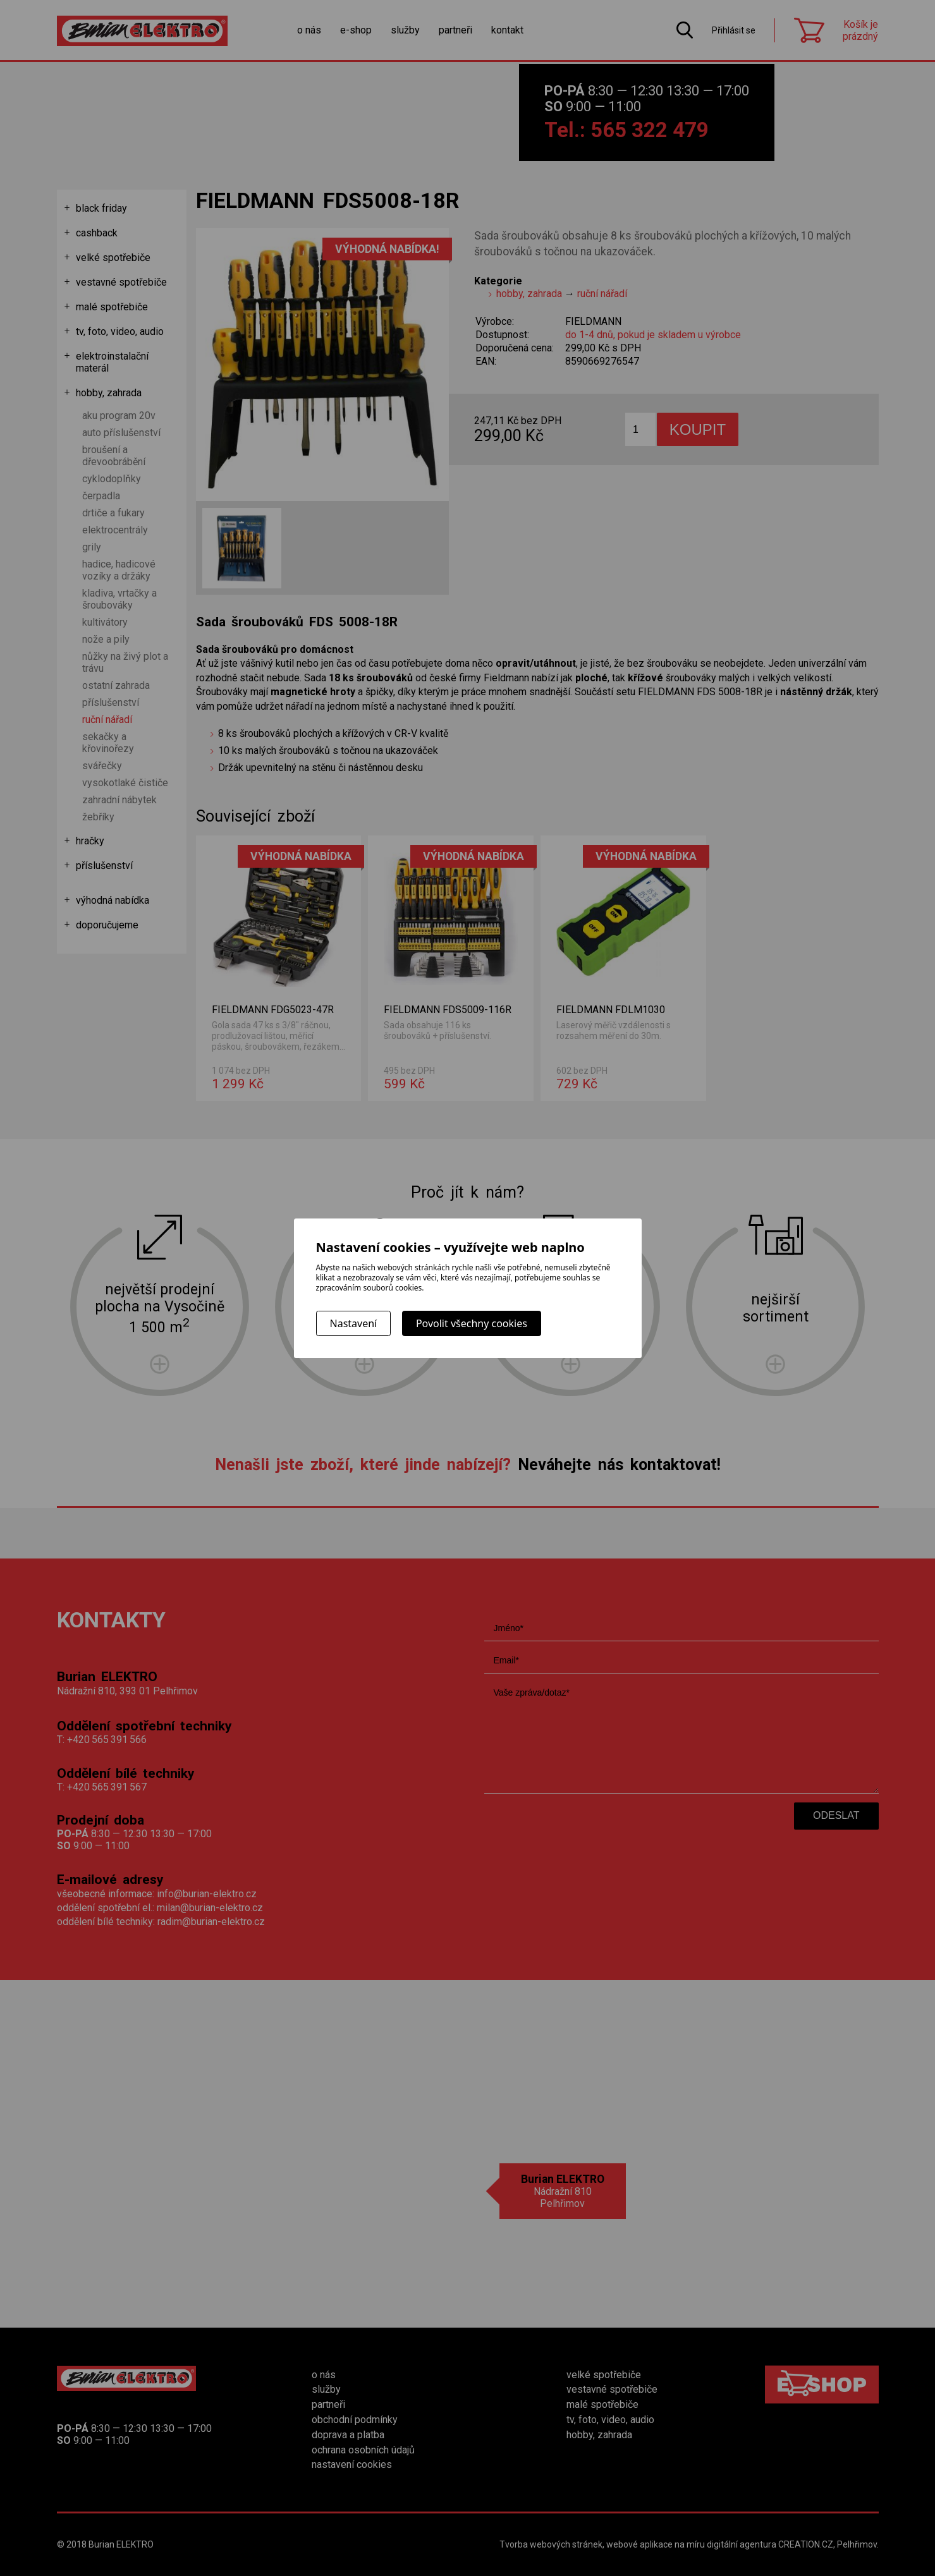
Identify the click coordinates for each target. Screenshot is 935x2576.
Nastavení (353, 1323)
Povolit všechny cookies (471, 1323)
